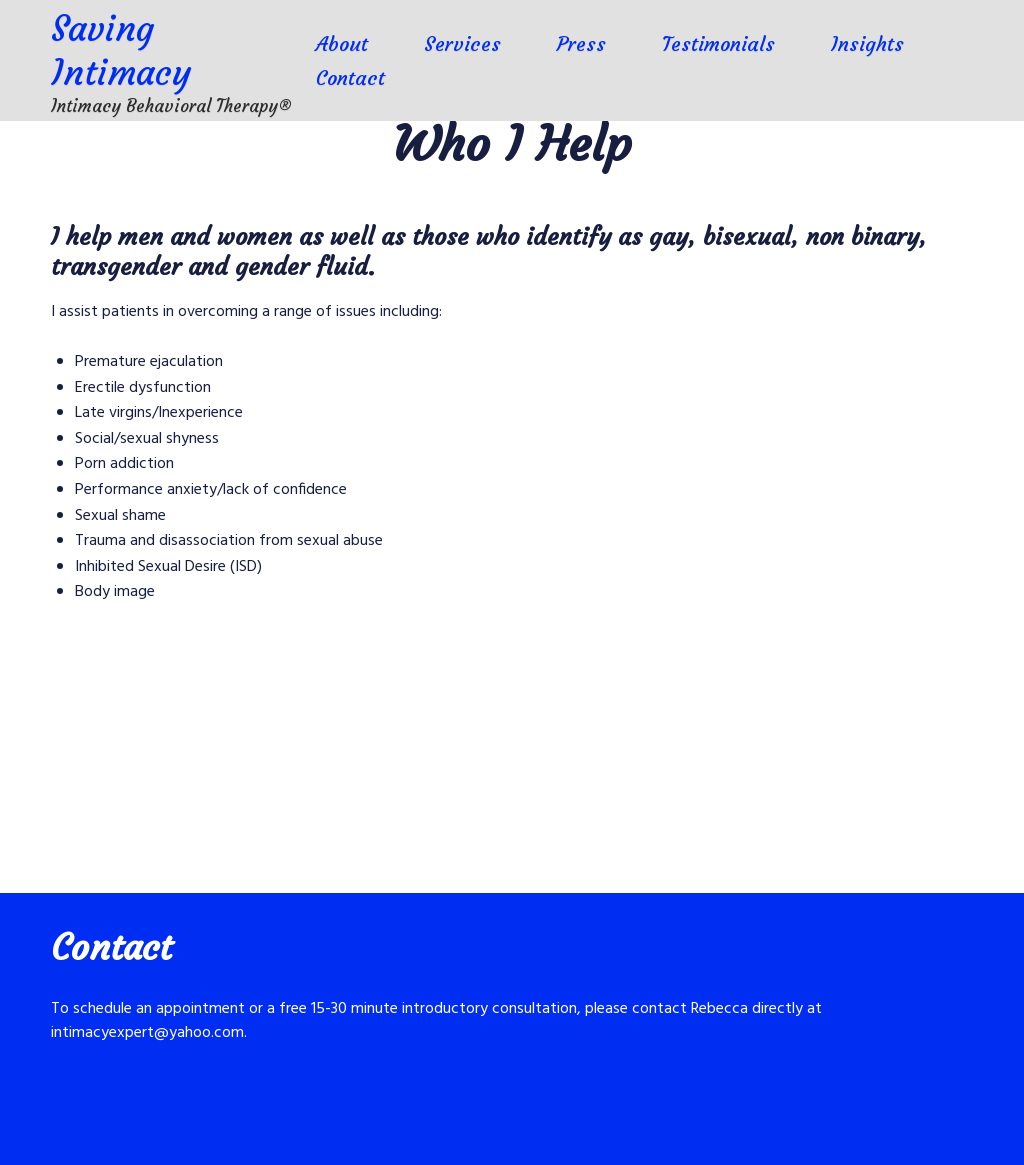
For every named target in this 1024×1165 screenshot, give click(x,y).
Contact (350, 77)
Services (462, 43)
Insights (867, 43)
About (342, 43)
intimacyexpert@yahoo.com (147, 1033)
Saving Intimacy (121, 51)
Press (581, 43)
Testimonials (718, 43)
